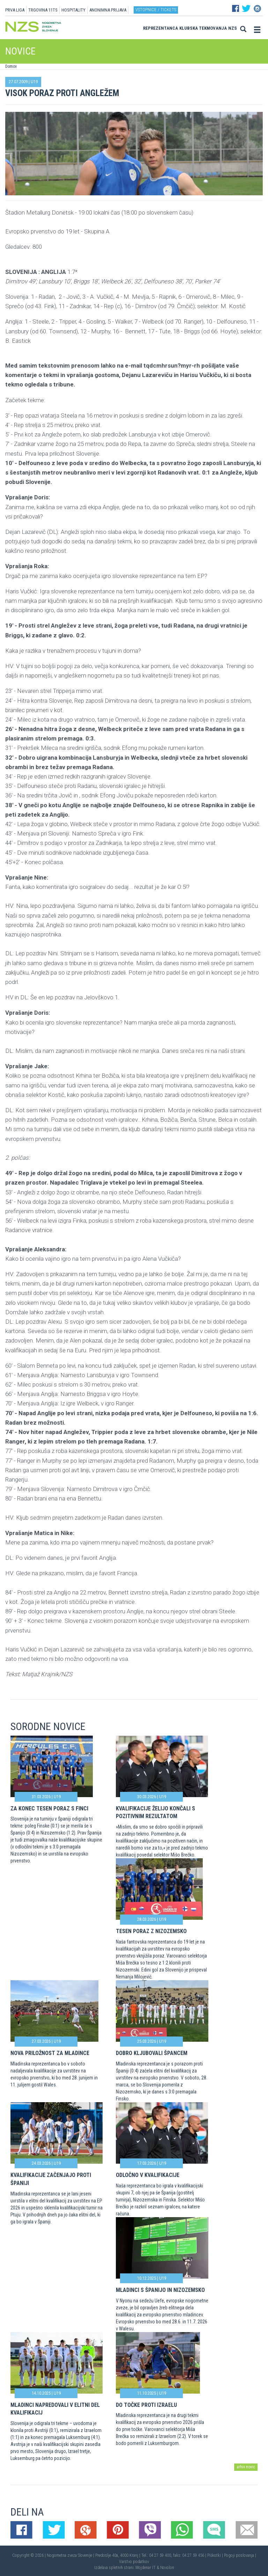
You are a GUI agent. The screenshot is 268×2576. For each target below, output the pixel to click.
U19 (34, 81)
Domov (11, 66)
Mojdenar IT (145, 2567)
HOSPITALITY (73, 10)
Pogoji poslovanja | (240, 2555)
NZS (232, 28)
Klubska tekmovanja (203, 28)
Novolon (167, 2567)
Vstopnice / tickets (155, 9)
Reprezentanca (160, 28)
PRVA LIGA (14, 10)
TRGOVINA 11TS (43, 10)
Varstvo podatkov (134, 2561)
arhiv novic (246, 2467)
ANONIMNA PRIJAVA (107, 10)
